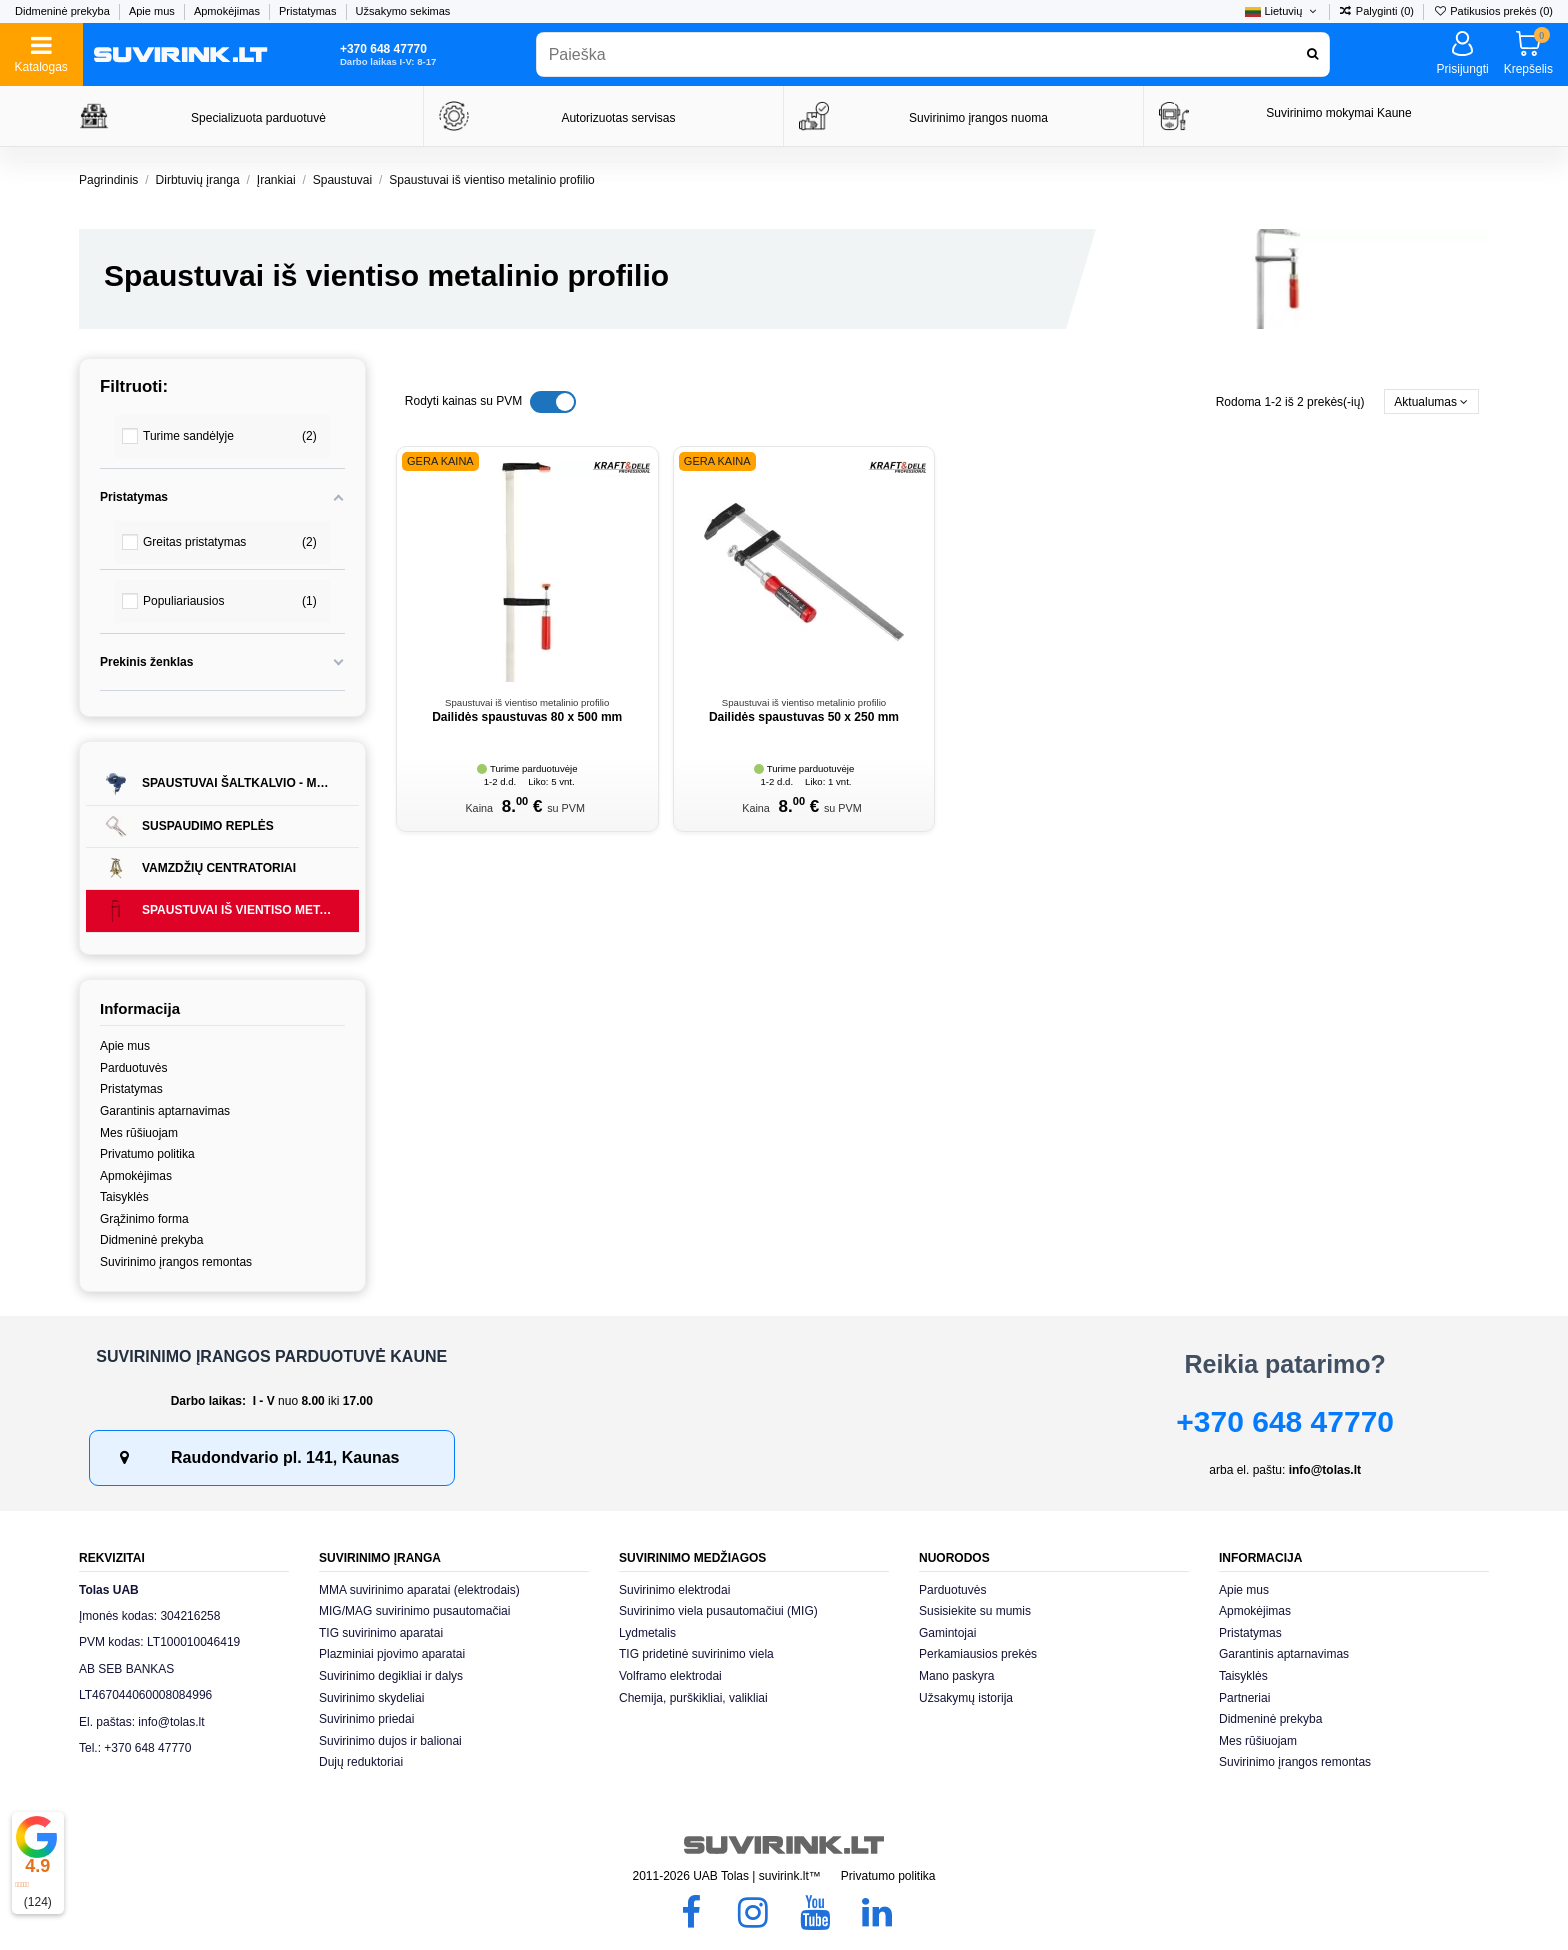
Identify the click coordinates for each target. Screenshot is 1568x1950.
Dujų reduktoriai (361, 1762)
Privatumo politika (147, 1154)
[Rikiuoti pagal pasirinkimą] (1431, 401)
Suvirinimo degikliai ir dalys (391, 1676)
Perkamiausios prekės (978, 1654)
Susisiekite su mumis (975, 1611)
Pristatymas (309, 11)
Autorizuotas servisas (618, 118)
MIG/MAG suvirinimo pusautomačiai (414, 1611)
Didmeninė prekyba (64, 11)
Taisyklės (124, 1197)
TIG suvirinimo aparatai (381, 1633)
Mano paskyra (956, 1676)
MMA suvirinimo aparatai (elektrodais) (419, 1590)
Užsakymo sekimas (403, 11)
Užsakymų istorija (966, 1698)
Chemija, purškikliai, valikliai (693, 1698)
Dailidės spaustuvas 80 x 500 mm (527, 717)
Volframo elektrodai (670, 1676)
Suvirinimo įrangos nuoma (978, 118)
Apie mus (153, 11)
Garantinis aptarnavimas (165, 1111)
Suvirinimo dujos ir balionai (390, 1741)
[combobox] (933, 54)
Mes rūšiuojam (139, 1133)
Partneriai (1244, 1698)
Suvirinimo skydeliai (371, 1698)
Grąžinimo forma (144, 1219)
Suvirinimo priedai (366, 1719)
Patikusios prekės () (1493, 11)
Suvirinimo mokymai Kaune (1338, 113)
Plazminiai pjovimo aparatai (392, 1654)
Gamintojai (947, 1633)
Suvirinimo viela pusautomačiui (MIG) (718, 1611)
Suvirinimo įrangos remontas (176, 1262)
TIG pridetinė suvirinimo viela (696, 1654)
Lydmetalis (647, 1633)
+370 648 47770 (1285, 1421)
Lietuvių (1282, 11)
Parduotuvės (133, 1068)
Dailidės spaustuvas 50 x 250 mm (804, 717)
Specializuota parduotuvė (258, 118)
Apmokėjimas (228, 11)
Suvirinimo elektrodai (674, 1590)
